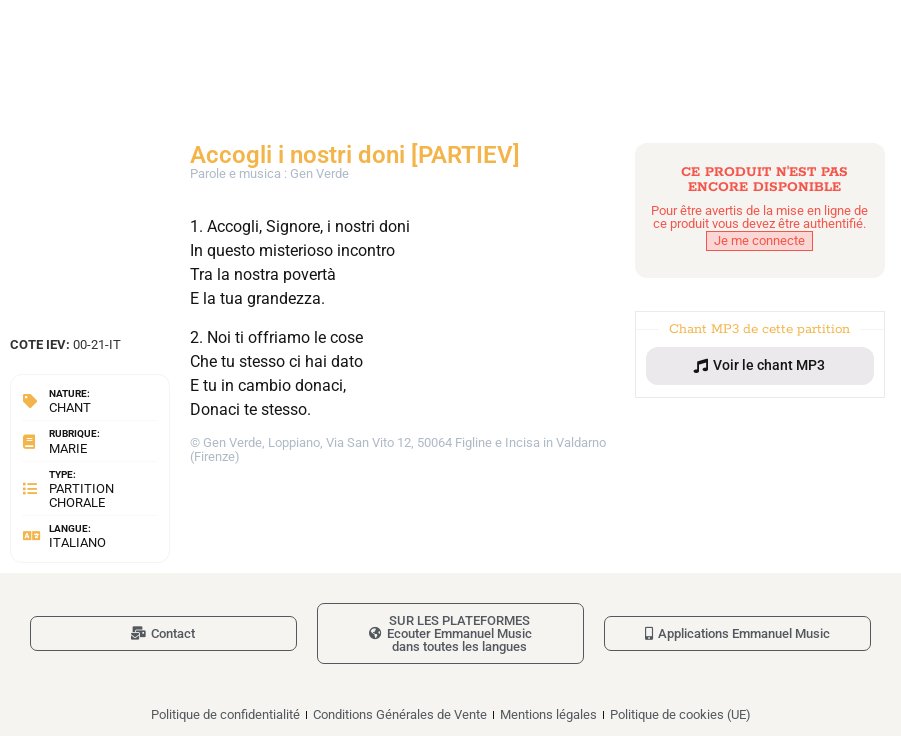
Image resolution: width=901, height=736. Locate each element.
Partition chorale (81, 495)
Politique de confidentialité (225, 714)
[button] (760, 366)
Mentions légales (548, 714)
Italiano (77, 542)
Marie (68, 448)
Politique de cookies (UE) (680, 714)
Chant (70, 407)
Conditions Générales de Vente (400, 714)
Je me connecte (759, 240)
